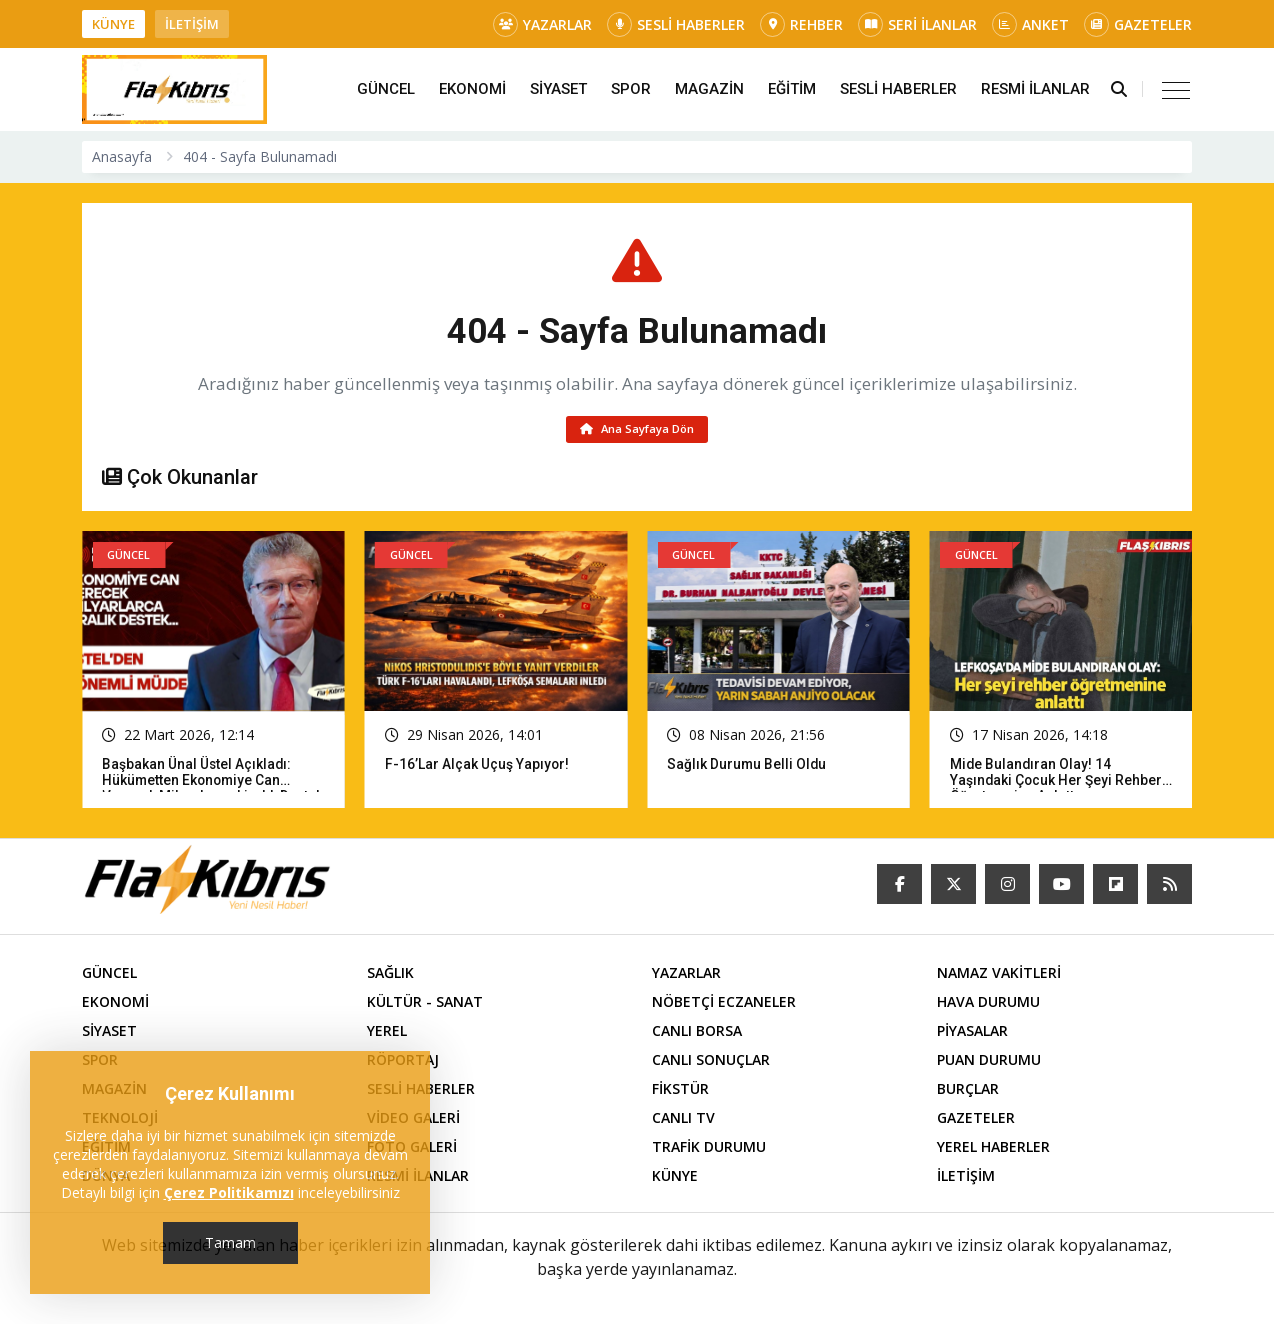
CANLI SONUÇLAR (711, 1062)
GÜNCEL (386, 89)
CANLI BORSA (697, 1033)
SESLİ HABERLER (676, 24)
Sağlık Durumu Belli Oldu (747, 767)
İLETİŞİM (192, 24)
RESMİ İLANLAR (1035, 89)
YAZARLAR (542, 24)
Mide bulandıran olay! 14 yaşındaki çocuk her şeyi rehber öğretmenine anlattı (1057, 783)
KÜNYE (113, 24)
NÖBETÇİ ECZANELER (724, 1004)
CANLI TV (683, 1120)
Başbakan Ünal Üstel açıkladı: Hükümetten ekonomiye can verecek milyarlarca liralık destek (213, 783)
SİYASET (558, 89)
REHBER (801, 24)
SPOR (631, 89)
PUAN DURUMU (989, 1062)
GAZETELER (1138, 24)
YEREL (387, 1033)
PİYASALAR (972, 1033)
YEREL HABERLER (993, 1149)
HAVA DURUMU (988, 1004)
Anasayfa (122, 156)
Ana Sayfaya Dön (637, 430)
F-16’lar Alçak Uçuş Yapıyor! (477, 767)
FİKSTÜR (680, 1091)
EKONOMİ (472, 89)
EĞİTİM (792, 89)
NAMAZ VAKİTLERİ (999, 975)
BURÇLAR (968, 1091)
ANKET (1030, 24)
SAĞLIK (390, 975)
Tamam (230, 1242)
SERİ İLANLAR (917, 24)
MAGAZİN (709, 89)
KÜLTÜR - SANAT (425, 1004)
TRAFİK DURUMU (709, 1149)
